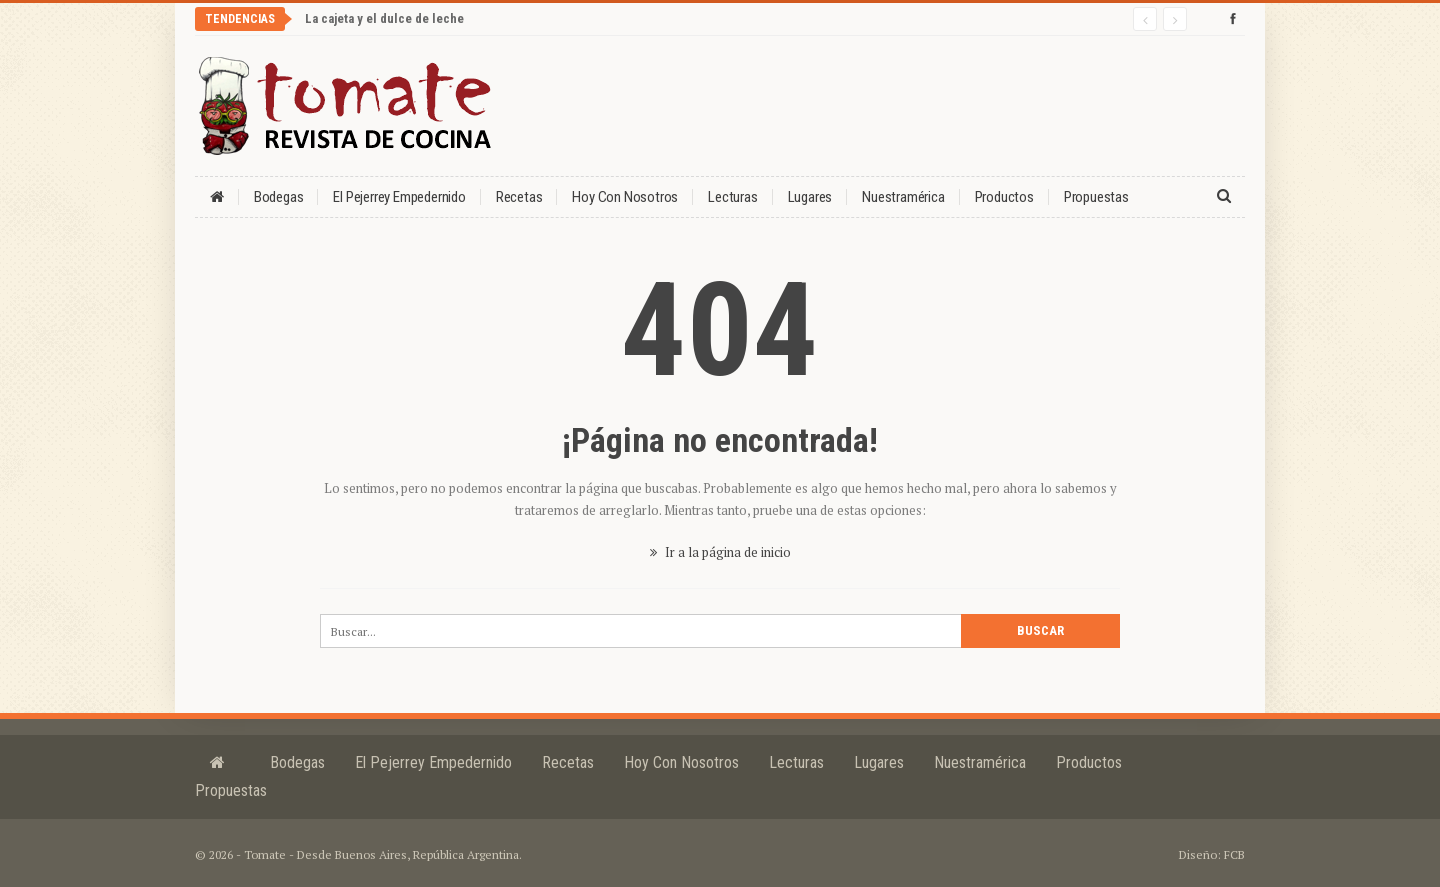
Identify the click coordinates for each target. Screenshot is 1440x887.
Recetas (519, 197)
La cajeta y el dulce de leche (384, 18)
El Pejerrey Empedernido (399, 197)
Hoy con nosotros (625, 197)
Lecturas (732, 197)
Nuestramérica (903, 197)
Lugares (810, 197)
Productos (1004, 197)
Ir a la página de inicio (720, 552)
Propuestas (1096, 197)
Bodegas (279, 197)
